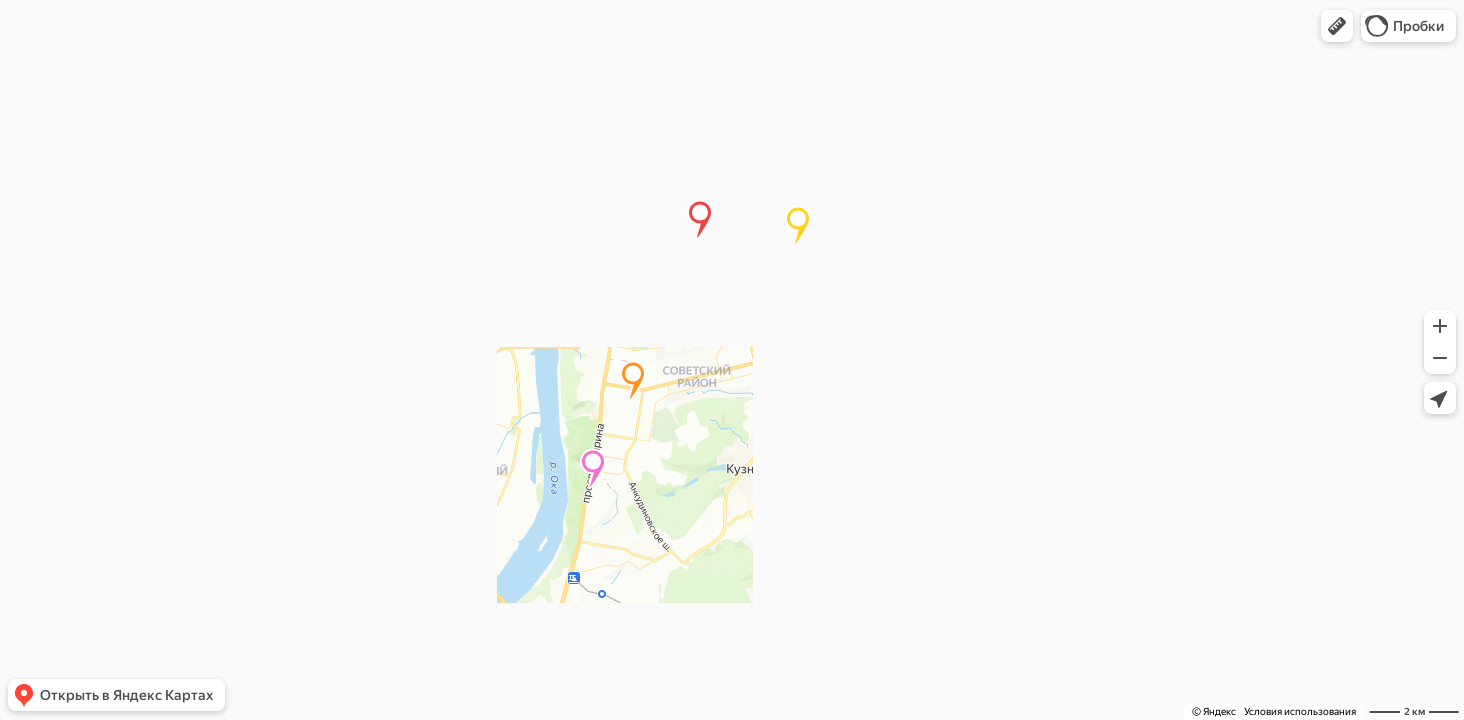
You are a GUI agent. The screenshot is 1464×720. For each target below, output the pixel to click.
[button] (1337, 26)
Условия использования (1300, 711)
